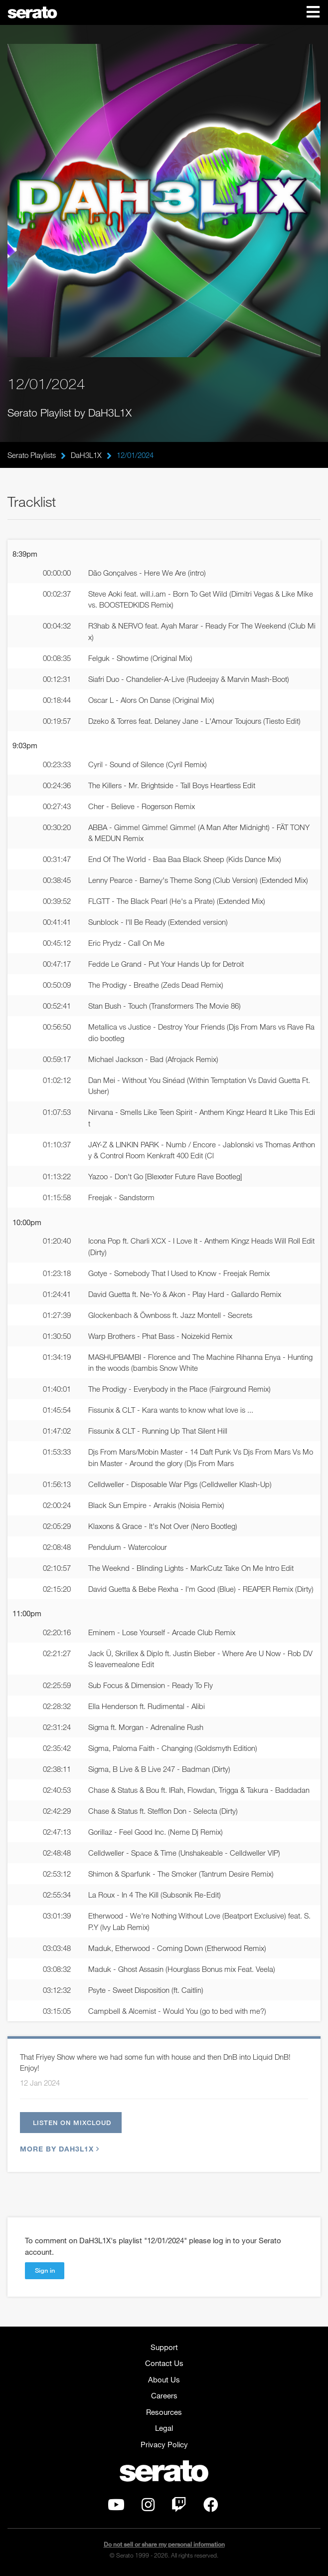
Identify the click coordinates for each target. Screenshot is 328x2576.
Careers (164, 2395)
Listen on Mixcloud (72, 2123)
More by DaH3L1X (58, 2149)
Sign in (45, 2270)
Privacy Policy (164, 2444)
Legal (164, 2427)
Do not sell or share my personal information (164, 2544)
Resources (164, 2411)
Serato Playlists (31, 454)
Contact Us (164, 2363)
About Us (164, 2379)
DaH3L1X (86, 454)
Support (164, 2347)
